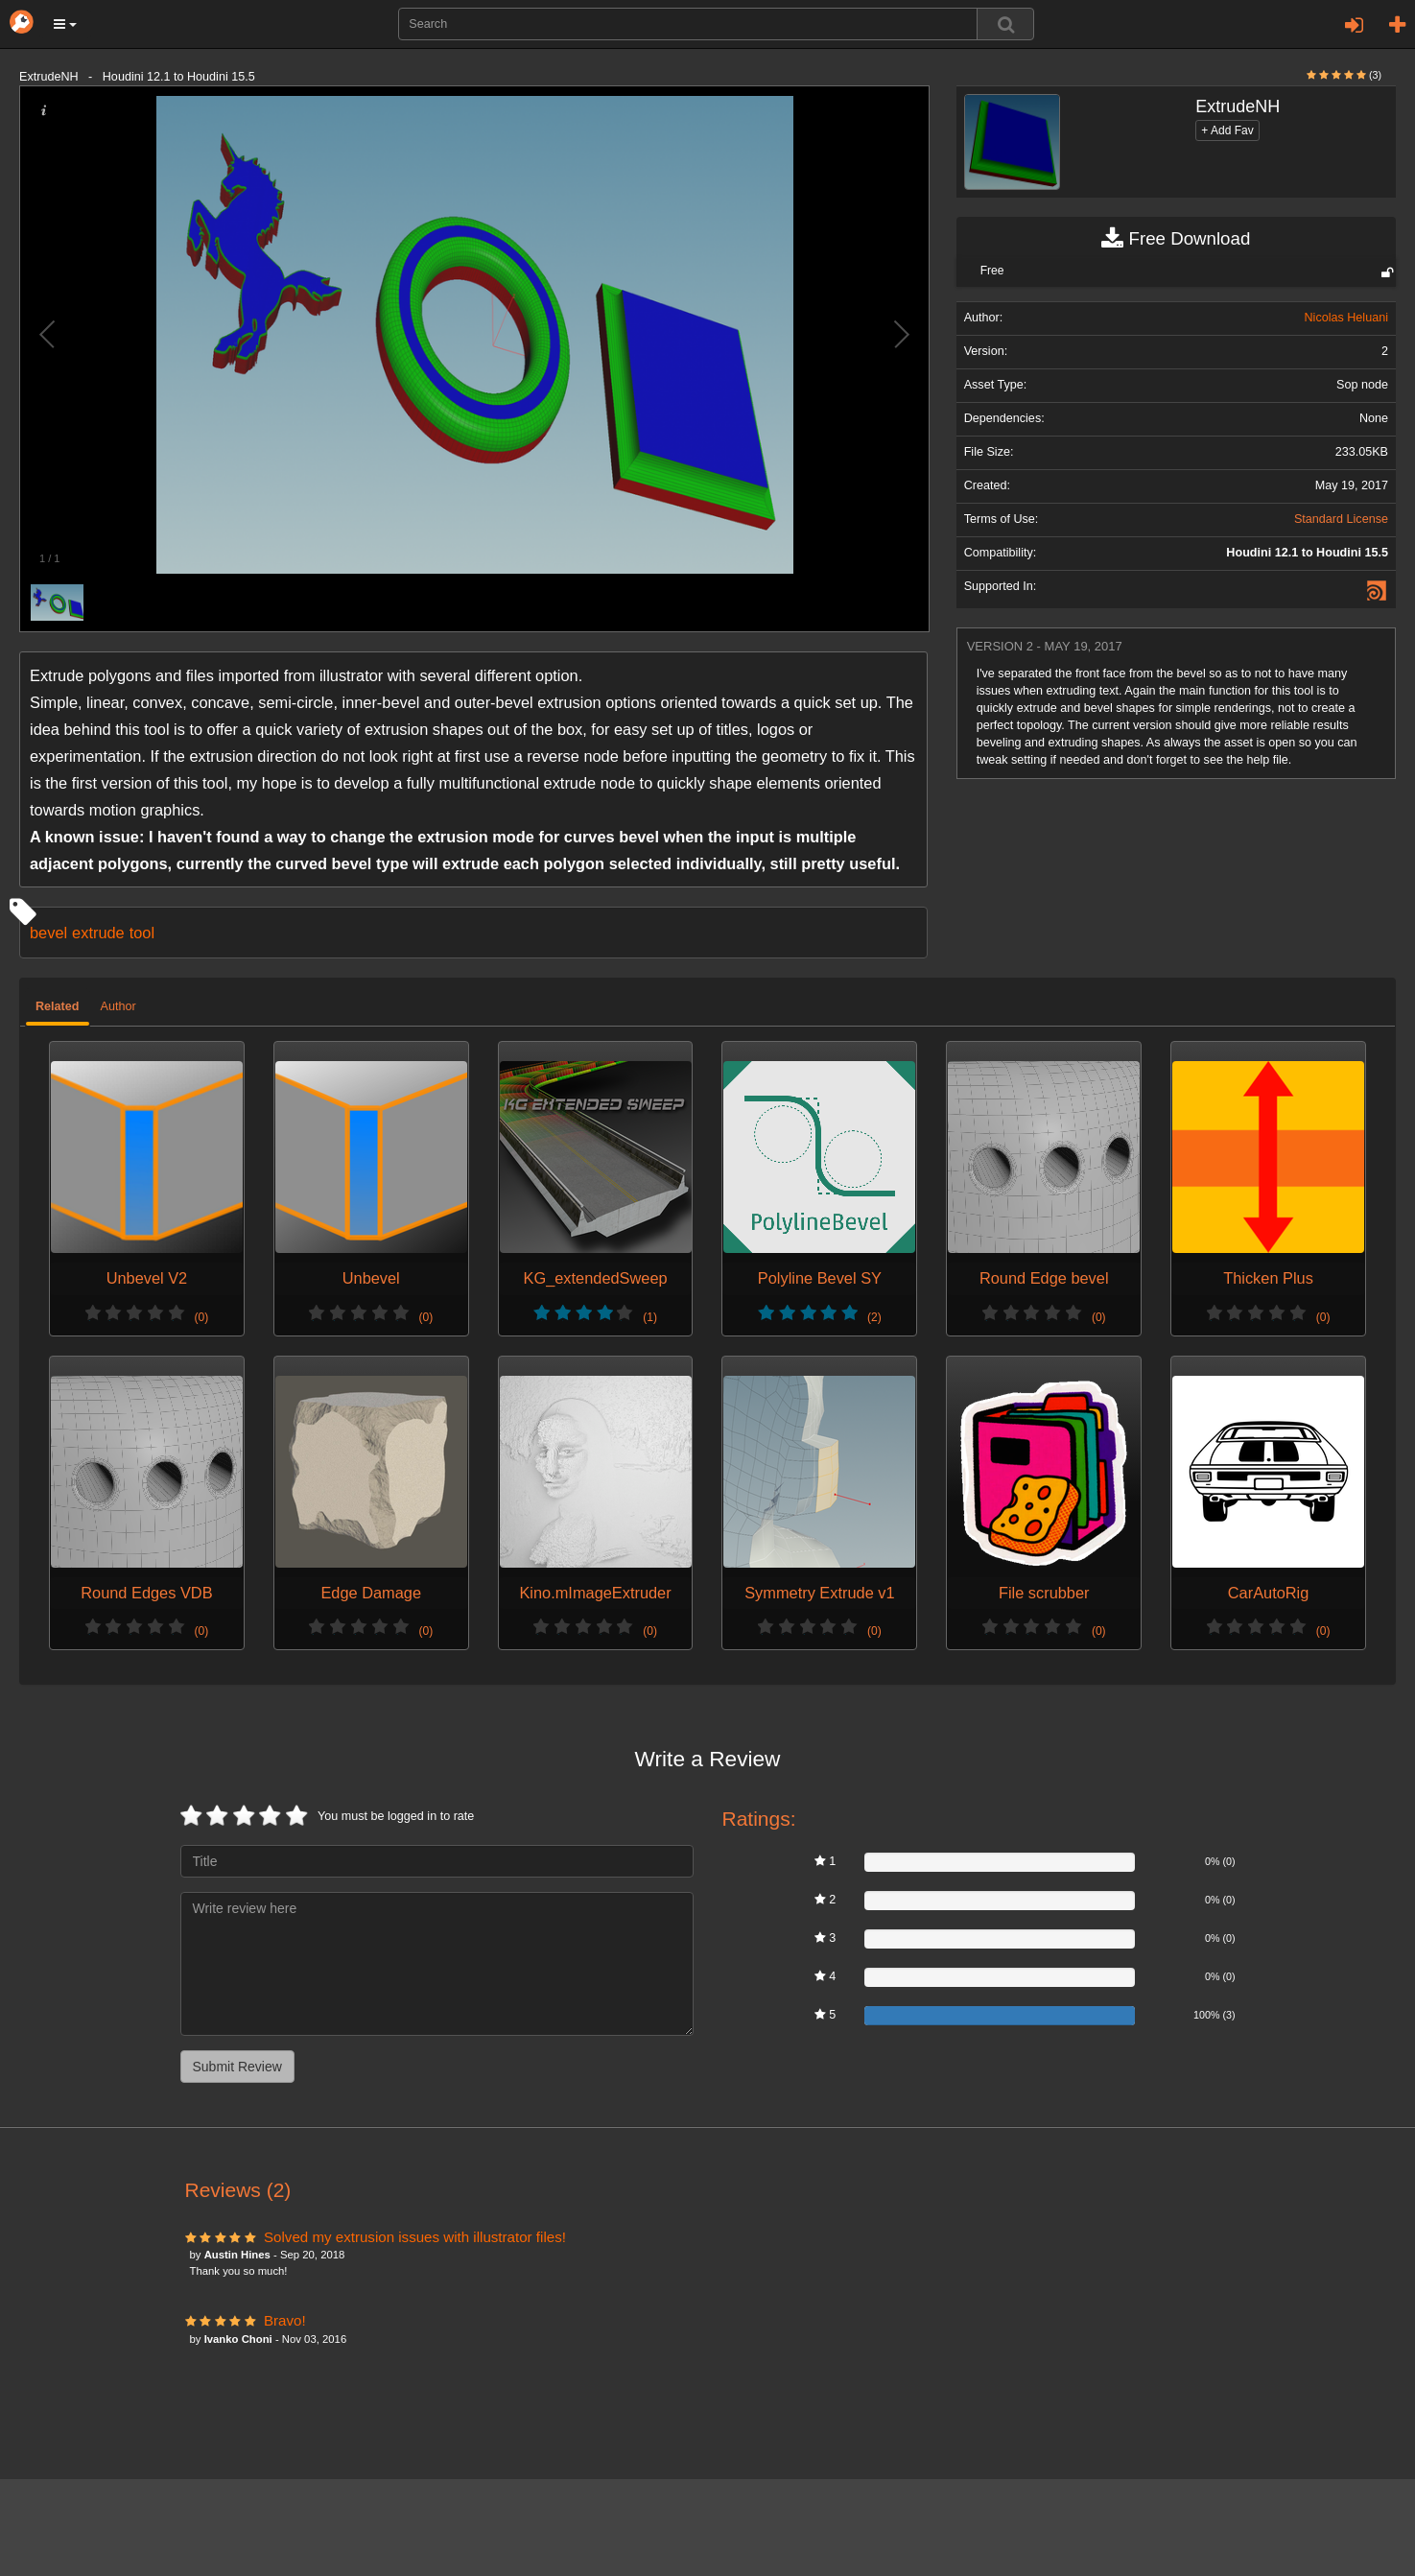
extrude (98, 932)
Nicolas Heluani (1346, 317)
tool (142, 932)
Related (57, 1006)
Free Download (1175, 238)
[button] (65, 24)
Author (118, 1006)
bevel (48, 932)
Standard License (1341, 519)
